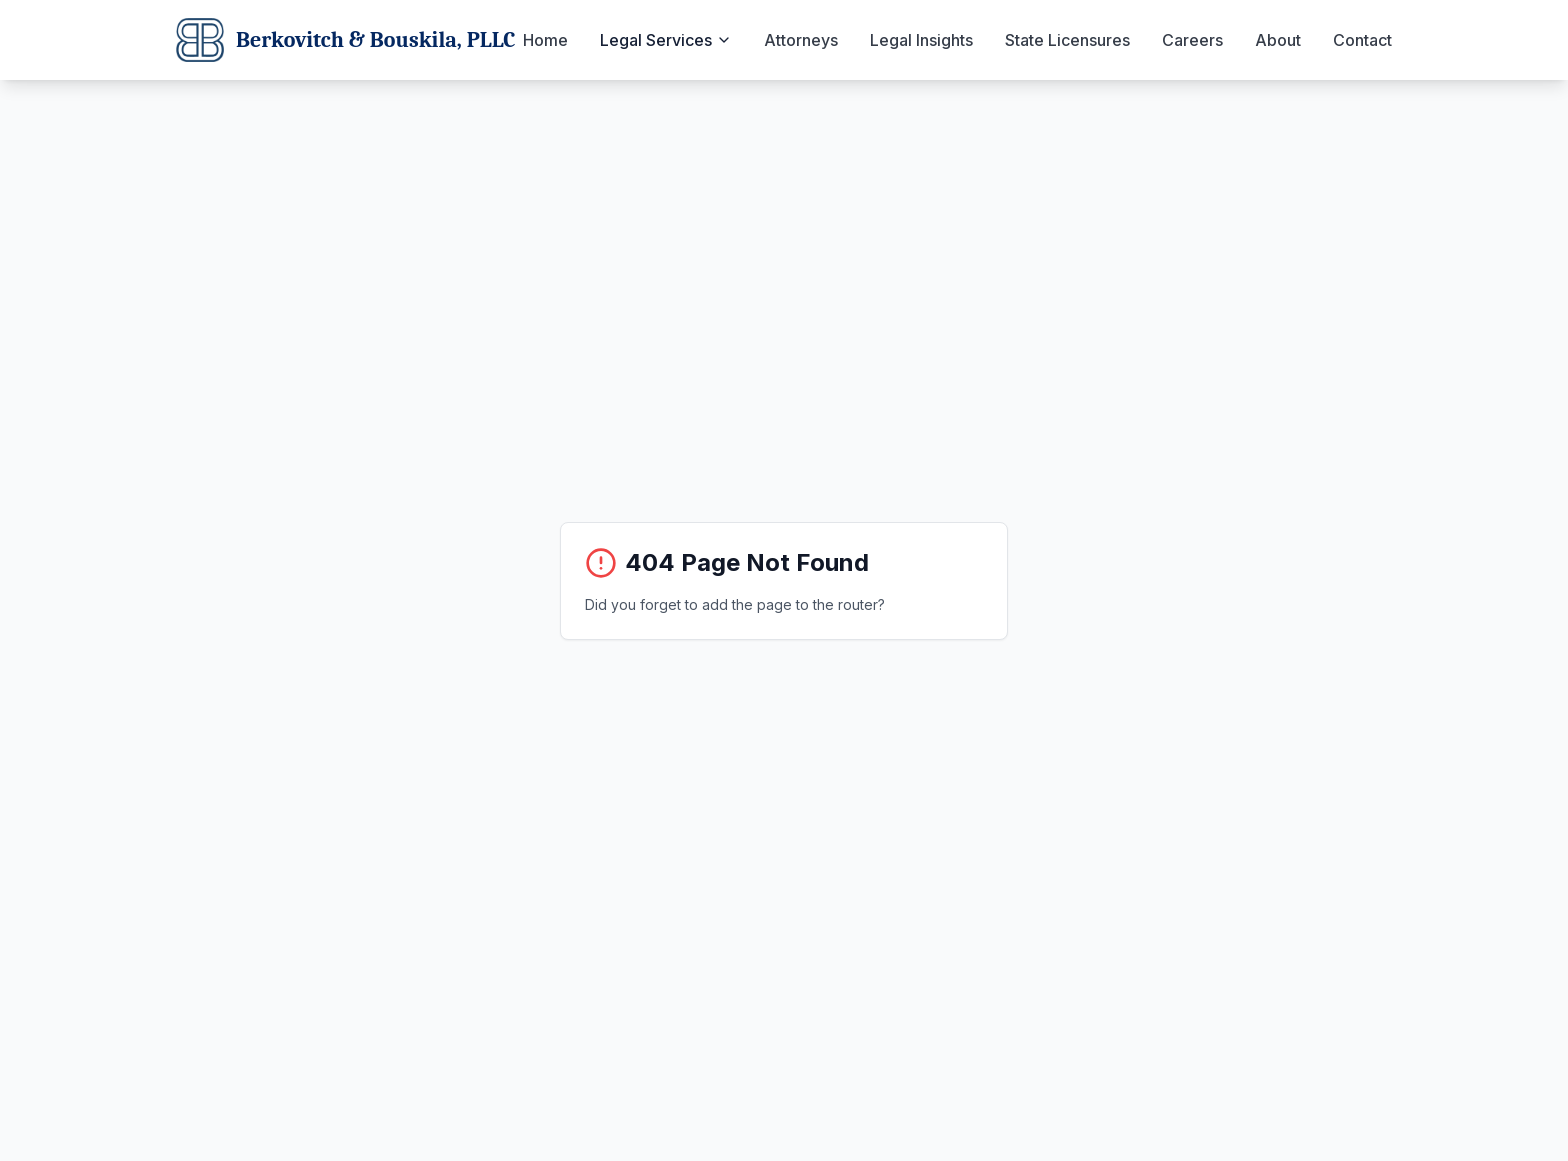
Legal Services (666, 40)
